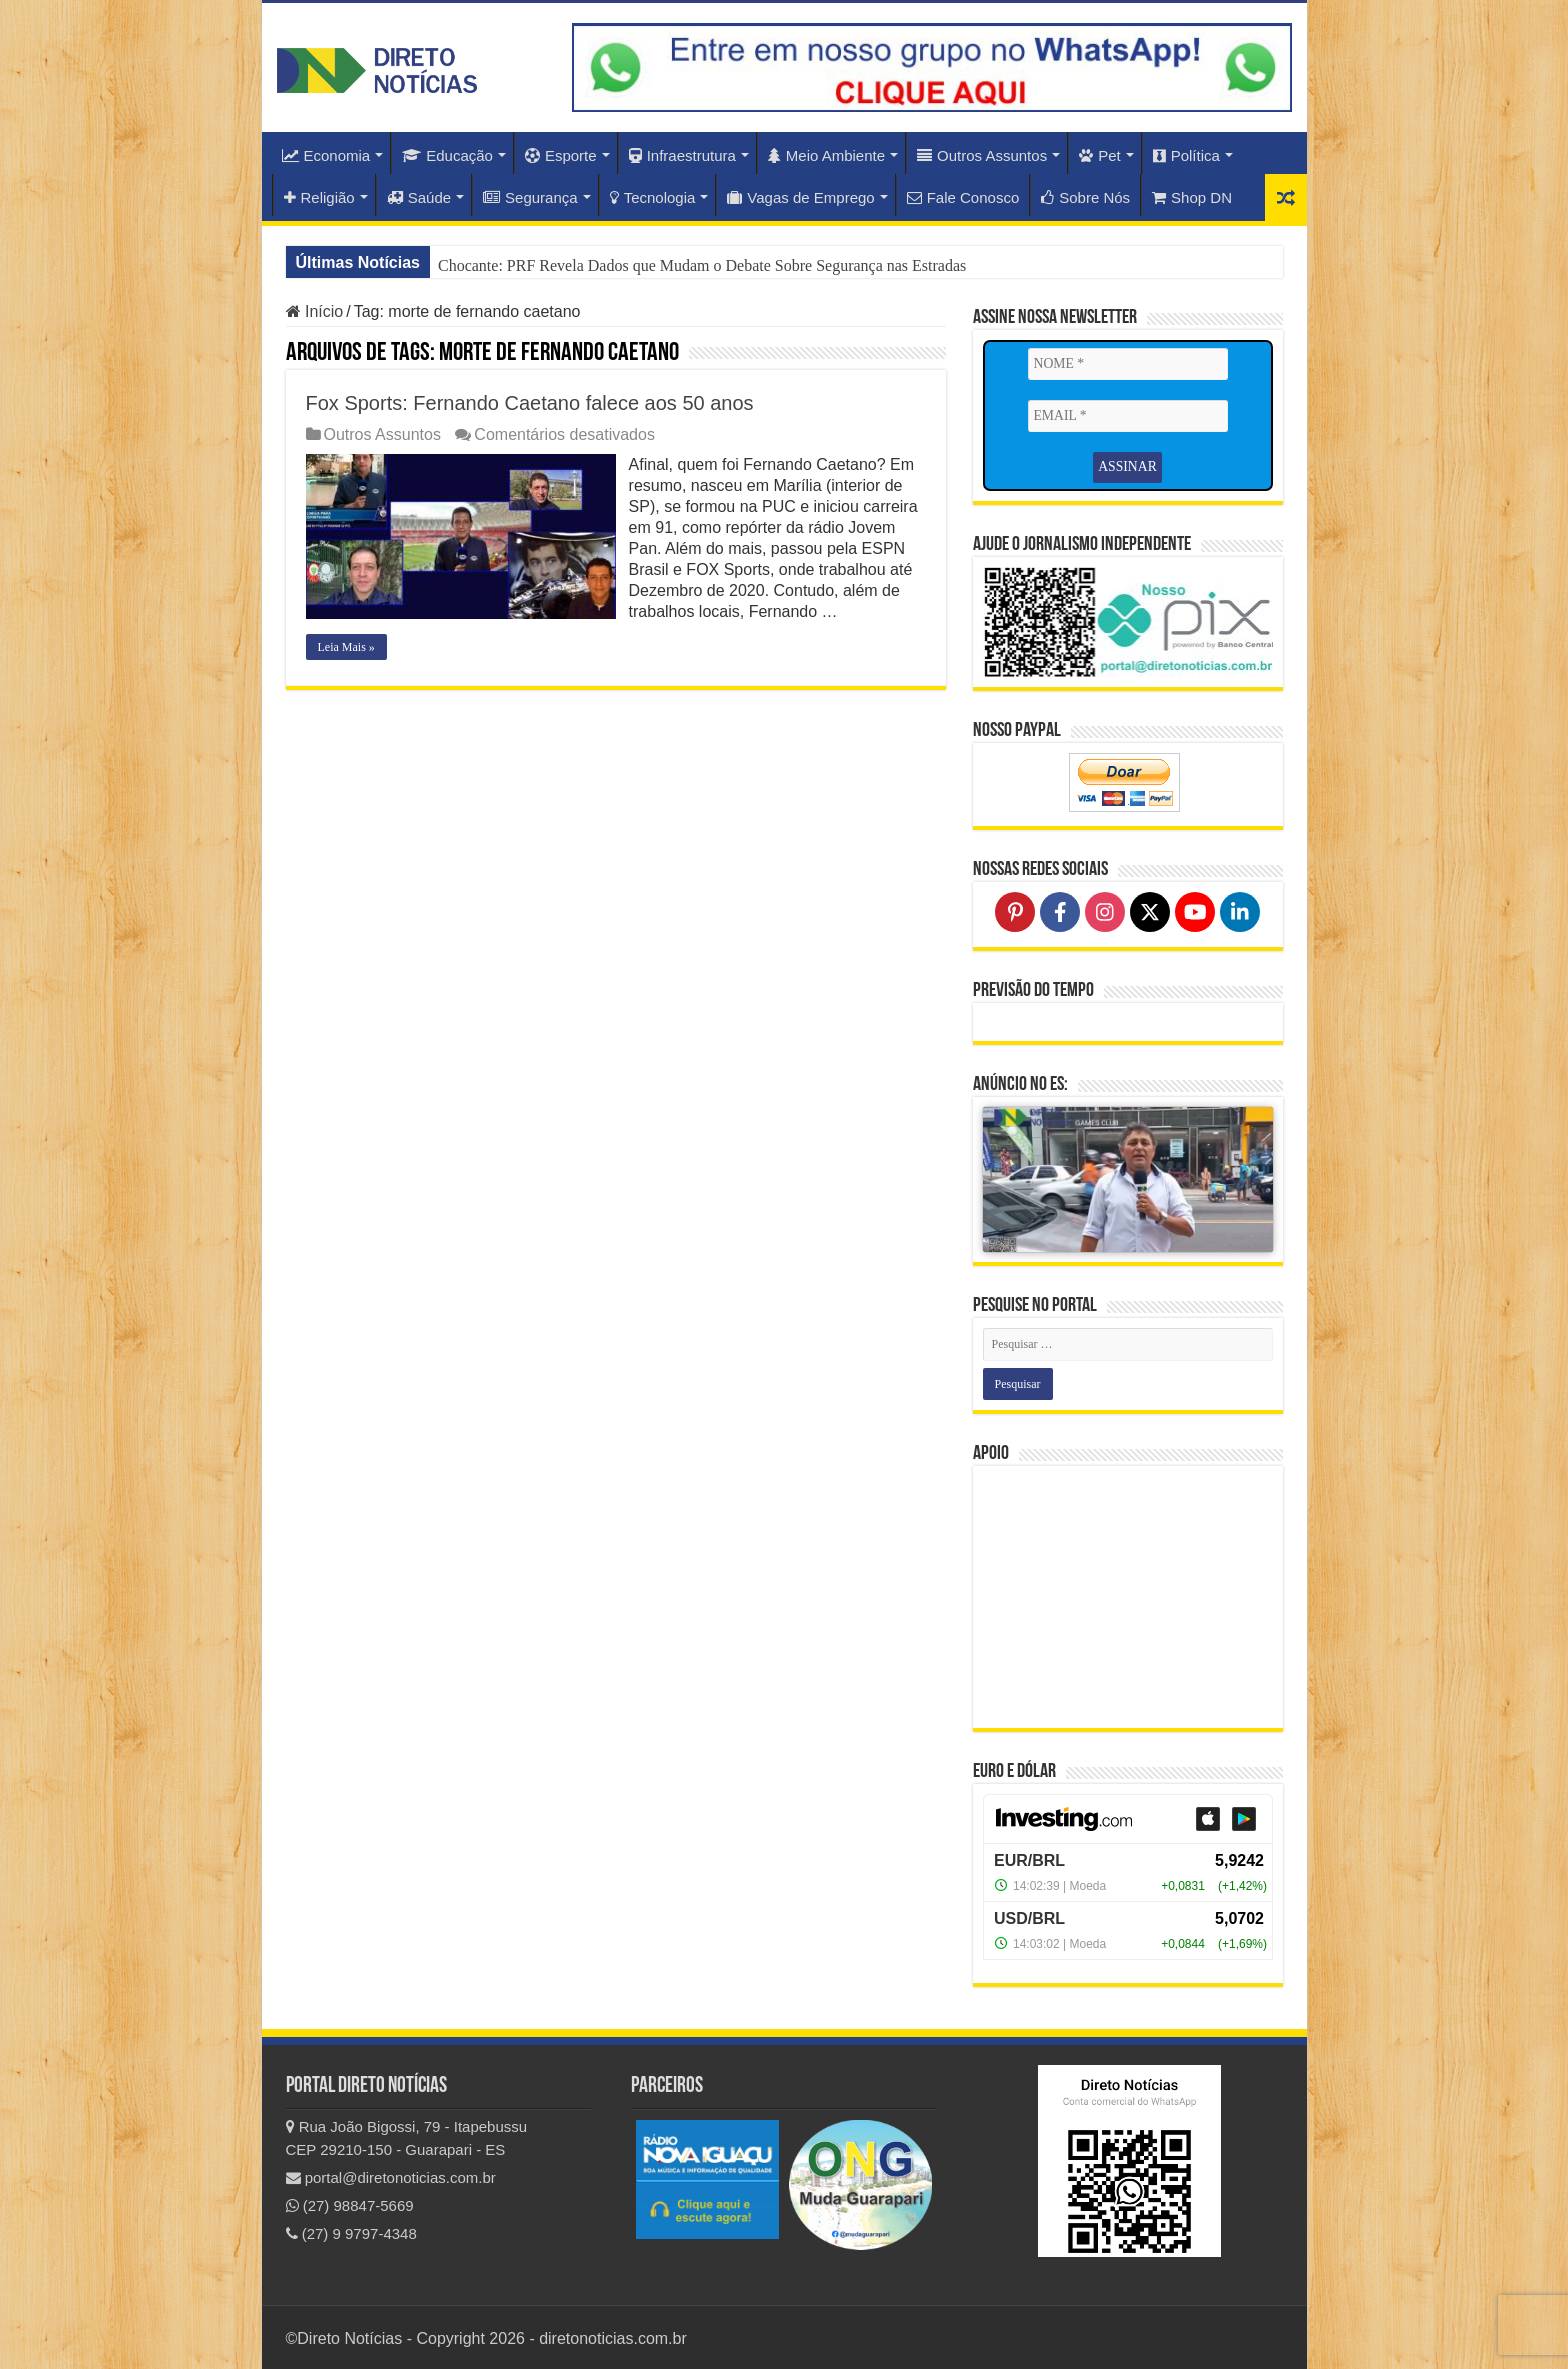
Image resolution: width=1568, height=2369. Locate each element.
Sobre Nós (1085, 197)
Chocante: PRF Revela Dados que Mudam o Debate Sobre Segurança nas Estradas (702, 265)
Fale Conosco (963, 197)
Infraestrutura (682, 155)
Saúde (419, 197)
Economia (326, 155)
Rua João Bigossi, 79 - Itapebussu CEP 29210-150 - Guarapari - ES (407, 2136)
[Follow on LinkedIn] (1240, 910)
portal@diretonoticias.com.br (391, 2175)
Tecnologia (653, 197)
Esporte (561, 155)
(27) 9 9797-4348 (351, 2231)
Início (315, 311)
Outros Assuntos (982, 155)
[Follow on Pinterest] (1015, 910)
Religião (319, 197)
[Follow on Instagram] (1105, 910)
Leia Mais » (346, 647)
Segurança (530, 197)
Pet (1100, 155)
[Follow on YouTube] (1195, 910)
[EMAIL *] (1128, 416)
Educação (447, 155)
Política (1186, 155)
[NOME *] (1128, 364)
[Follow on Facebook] (1060, 910)
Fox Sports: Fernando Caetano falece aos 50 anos (530, 403)
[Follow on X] (1150, 910)
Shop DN (1192, 197)
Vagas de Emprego (800, 197)
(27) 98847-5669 (350, 2203)
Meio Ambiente (826, 155)
